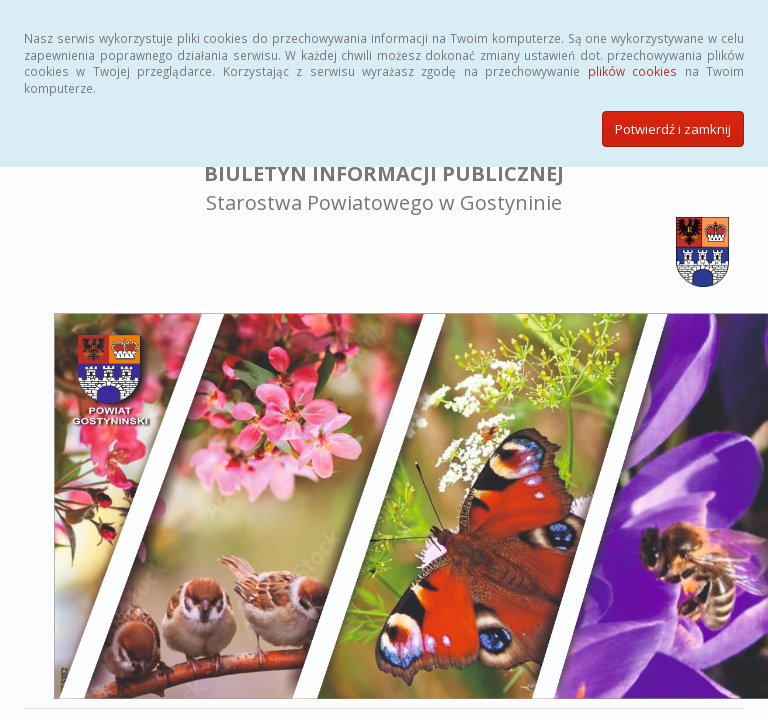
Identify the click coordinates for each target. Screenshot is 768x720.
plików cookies (632, 71)
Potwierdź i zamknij (673, 129)
